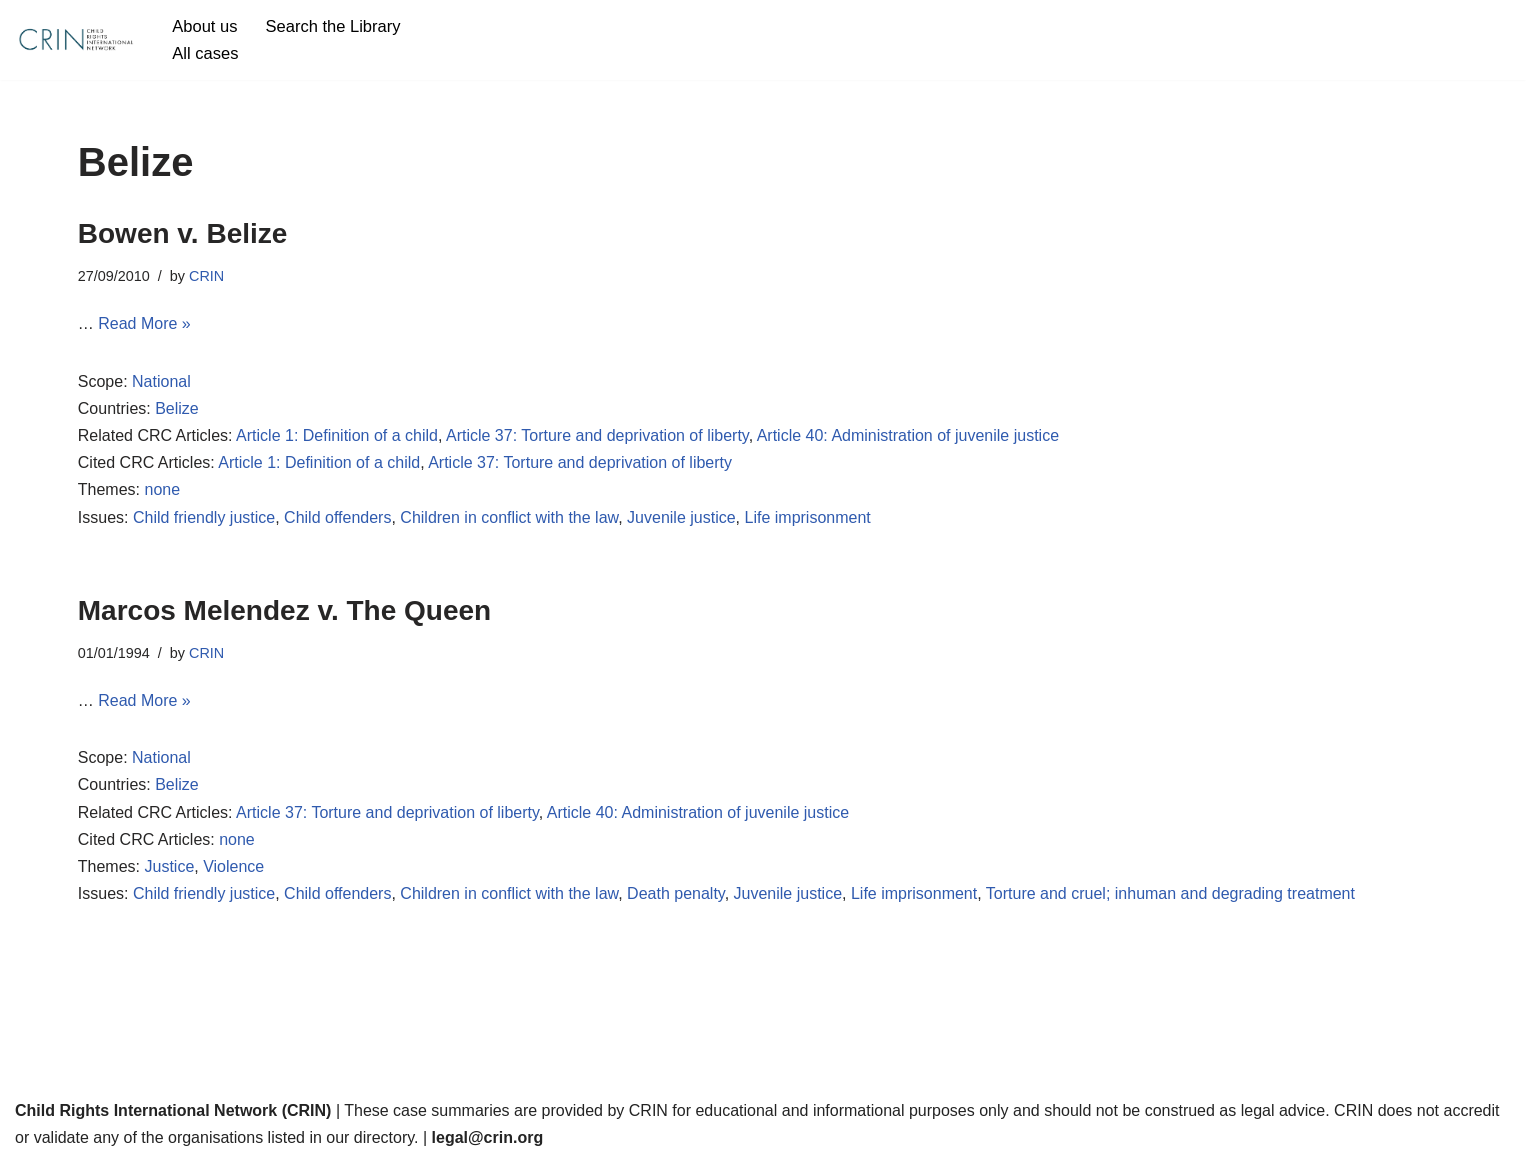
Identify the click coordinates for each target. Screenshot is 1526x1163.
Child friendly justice (204, 517)
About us (204, 26)
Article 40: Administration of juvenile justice (908, 435)
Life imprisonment (808, 517)
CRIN (206, 276)
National (161, 381)
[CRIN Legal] (75, 40)
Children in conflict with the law (509, 517)
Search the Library (333, 26)
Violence (233, 866)
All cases (205, 53)
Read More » (144, 323)
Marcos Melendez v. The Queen (284, 610)
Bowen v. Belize (183, 233)
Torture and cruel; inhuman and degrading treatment (1170, 893)
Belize (177, 408)
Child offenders (337, 517)
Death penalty (676, 893)
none (162, 489)
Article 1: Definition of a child (337, 435)
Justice (169, 866)
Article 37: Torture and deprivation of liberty (597, 435)
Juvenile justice (681, 517)
